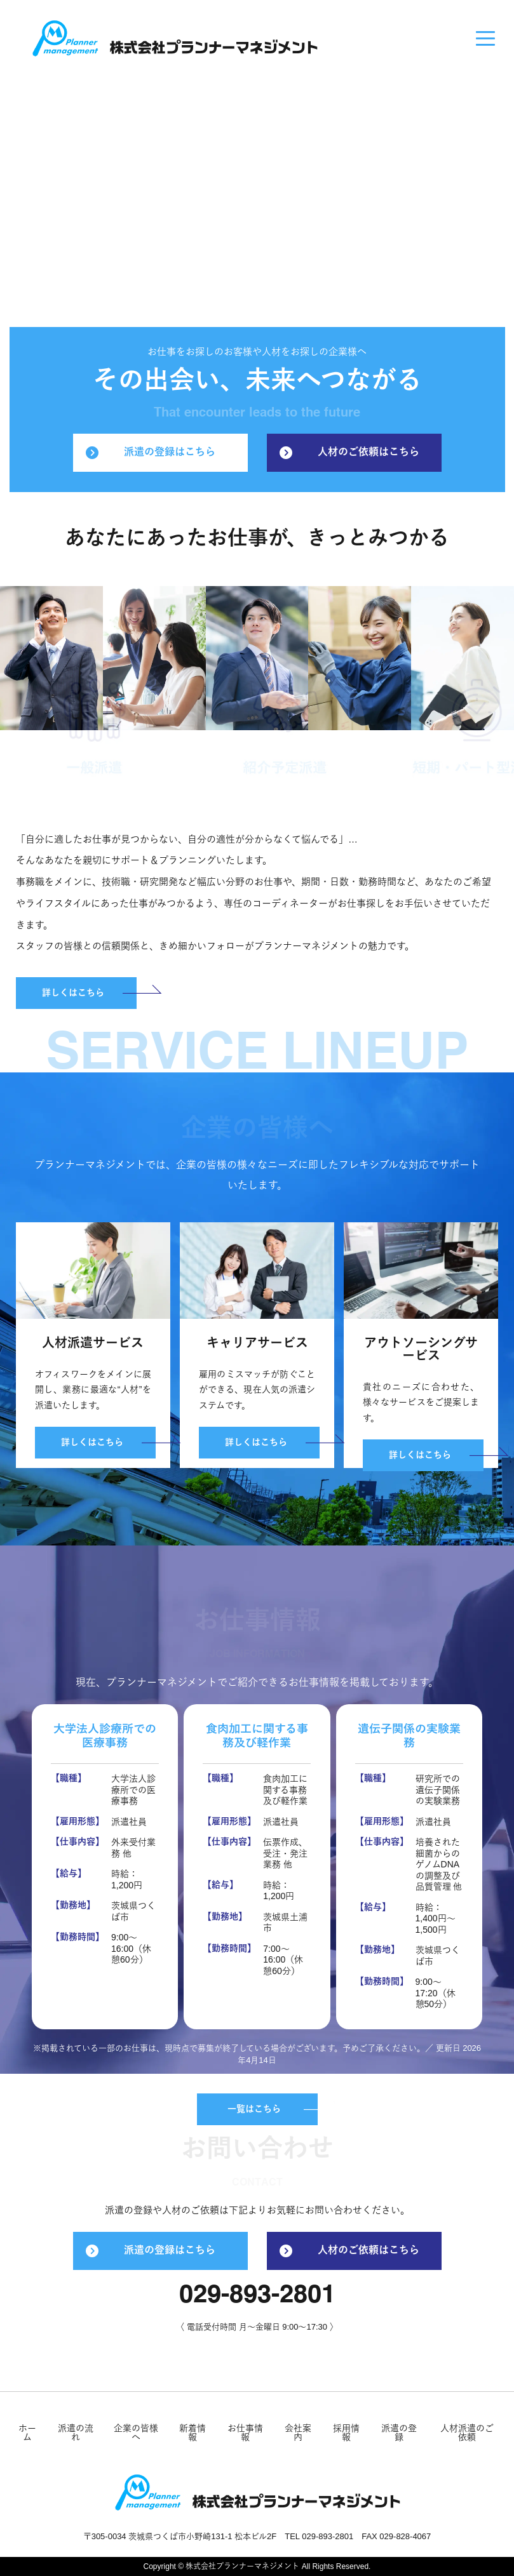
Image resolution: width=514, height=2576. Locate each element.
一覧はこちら (254, 2109)
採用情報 (346, 2432)
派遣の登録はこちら (150, 452)
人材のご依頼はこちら (349, 452)
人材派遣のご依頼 (467, 2432)
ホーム (27, 2432)
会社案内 (298, 2432)
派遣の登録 (399, 2432)
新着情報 (192, 2432)
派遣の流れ (75, 2432)
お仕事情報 (245, 2432)
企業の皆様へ (136, 2432)
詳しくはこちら (73, 993)
